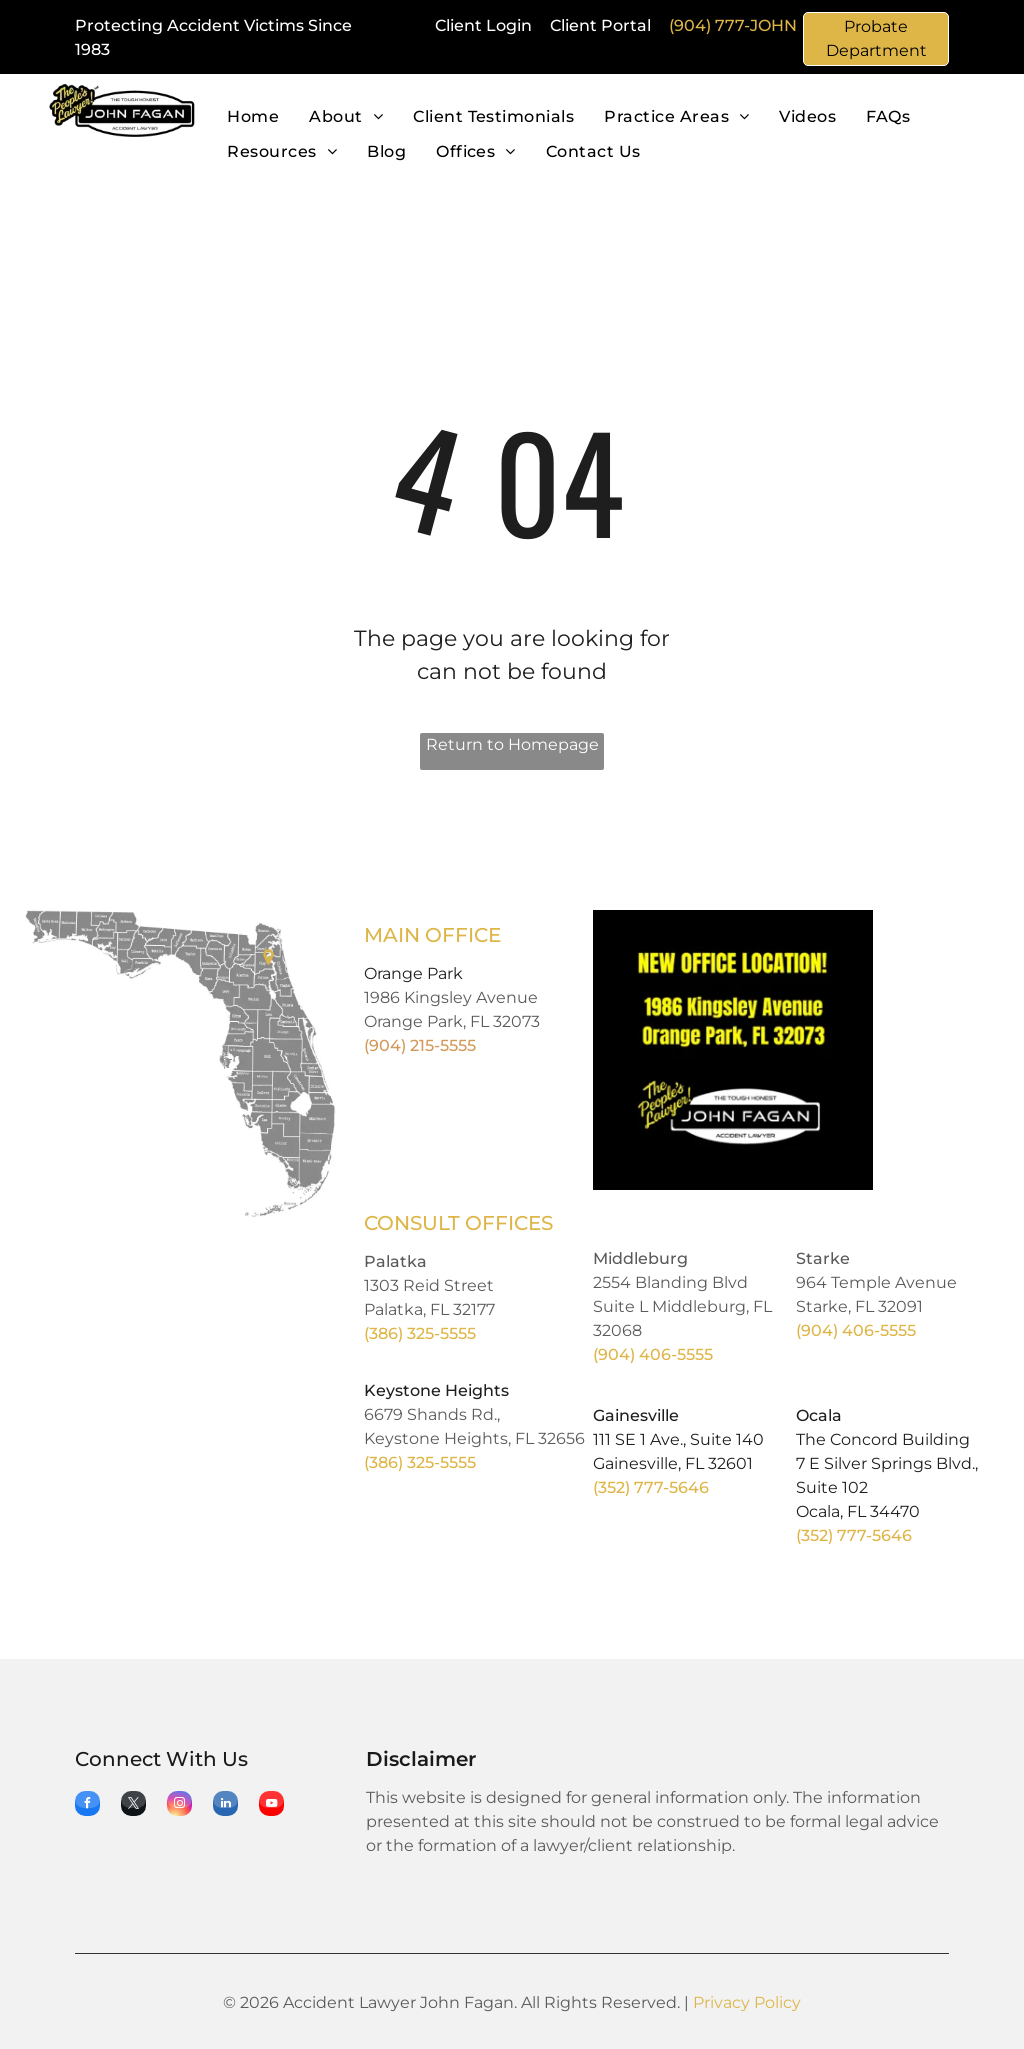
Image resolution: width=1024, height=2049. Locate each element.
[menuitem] (253, 117)
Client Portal (600, 25)
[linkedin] (225, 1806)
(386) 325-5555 (420, 1333)
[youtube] (271, 1806)
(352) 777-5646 (651, 1487)
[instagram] (179, 1806)
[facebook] (87, 1806)
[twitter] (133, 1806)
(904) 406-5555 (653, 1354)
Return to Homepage (512, 744)
